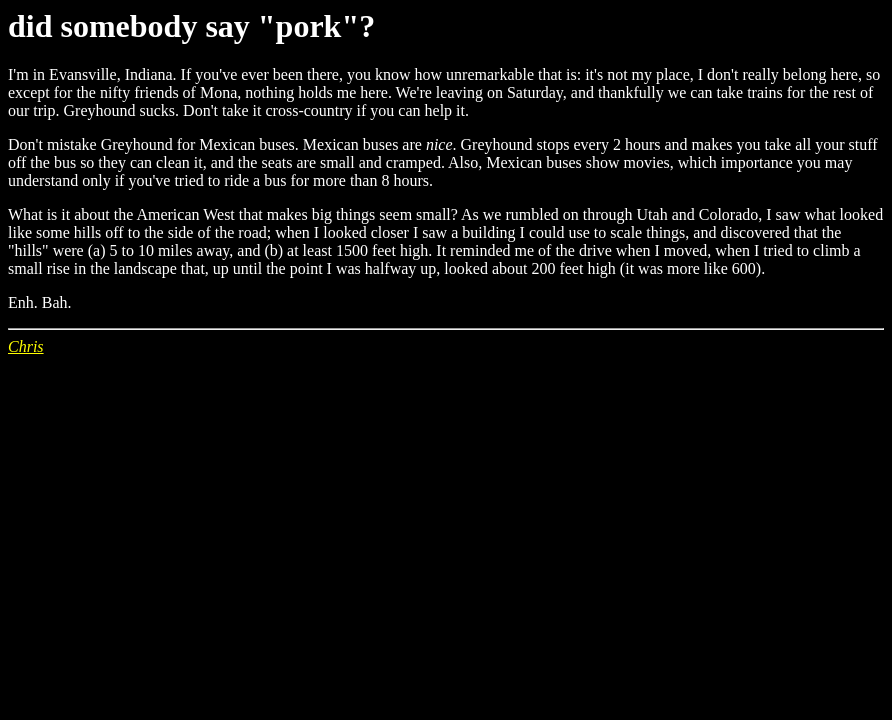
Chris (26, 346)
